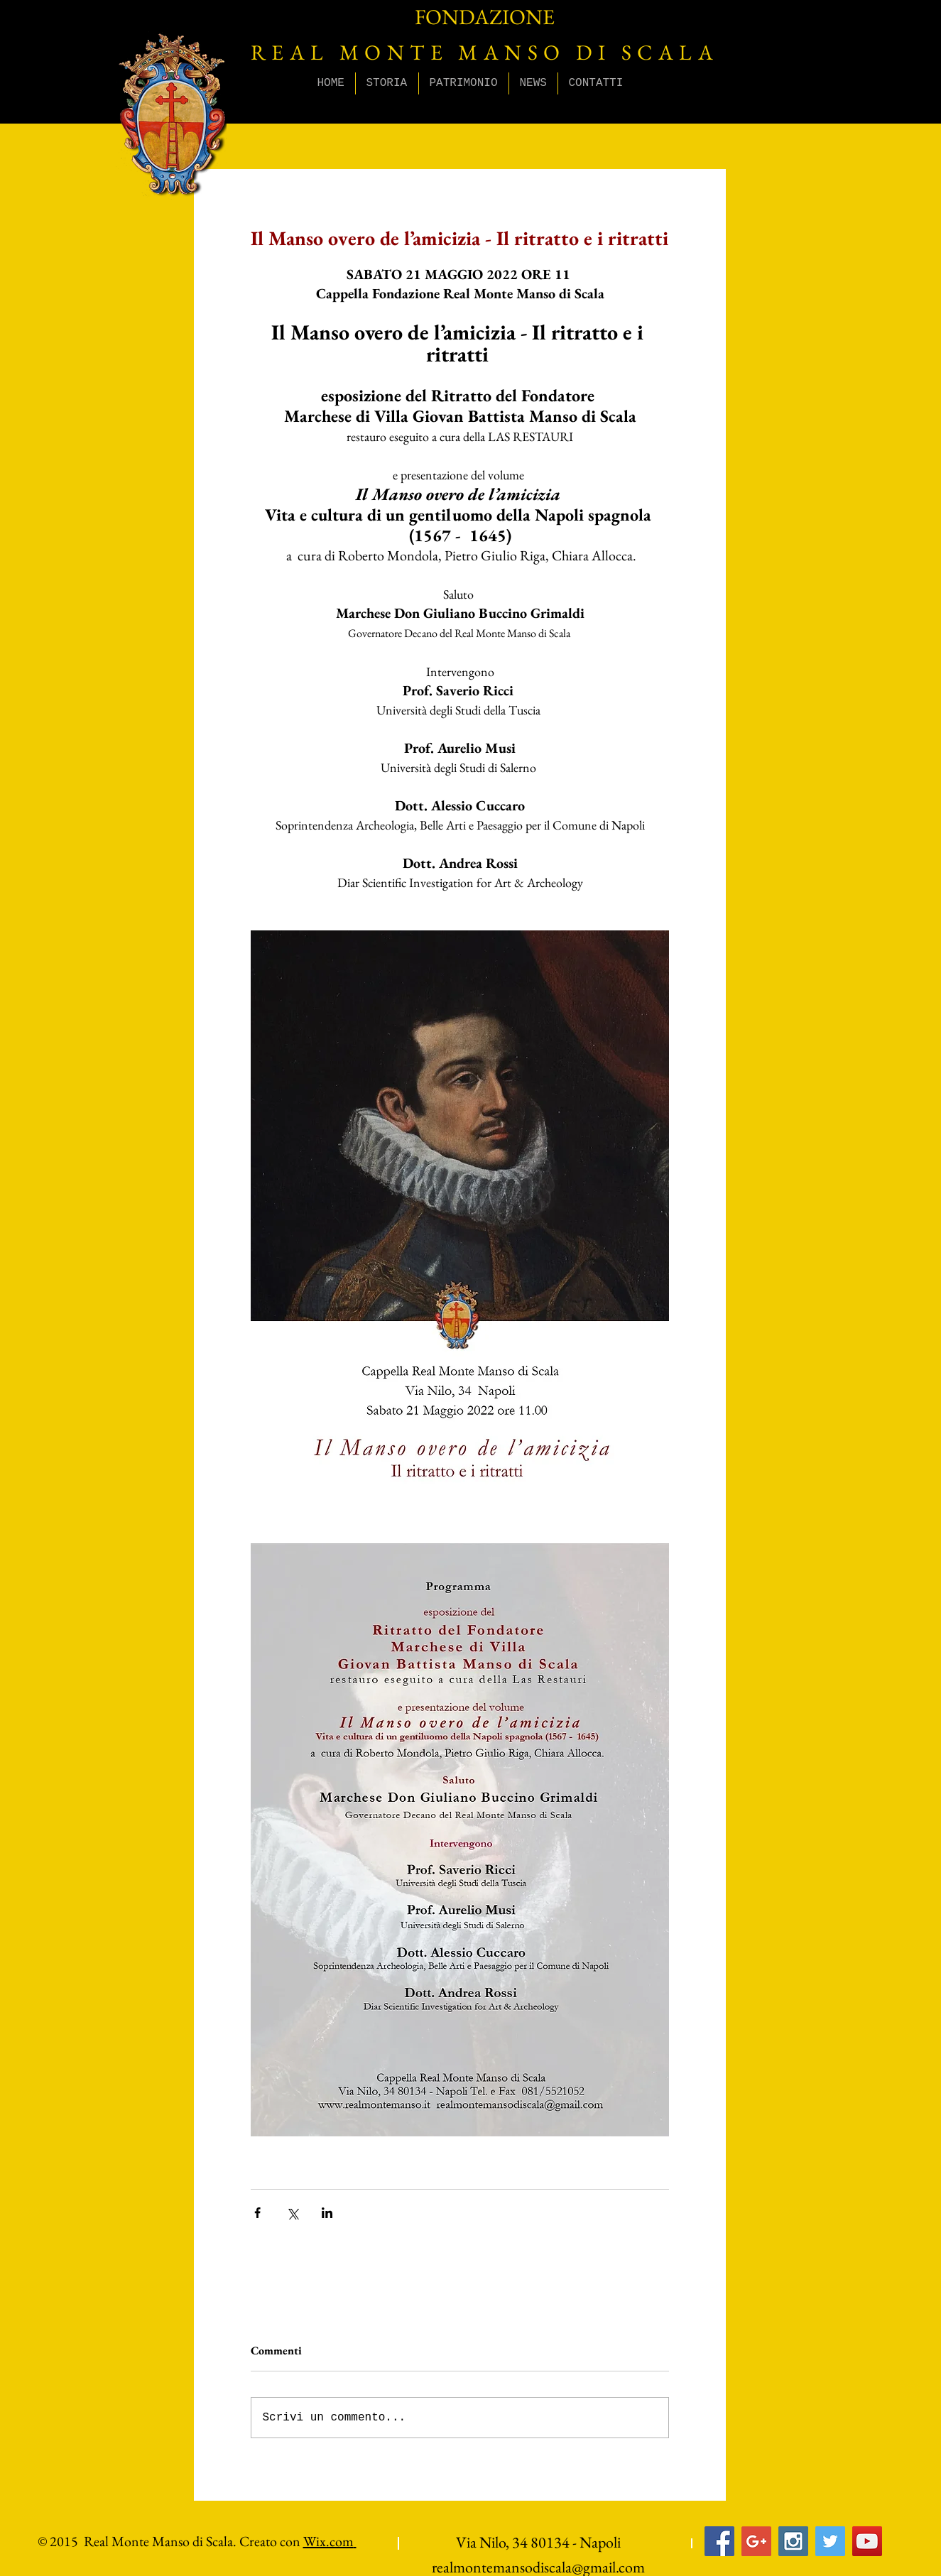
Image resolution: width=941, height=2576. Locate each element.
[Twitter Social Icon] (830, 2541)
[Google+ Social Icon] (756, 2541)
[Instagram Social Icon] (793, 2541)
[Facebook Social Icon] (719, 2541)
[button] (387, 83)
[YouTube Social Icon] (867, 2541)
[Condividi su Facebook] (257, 2212)
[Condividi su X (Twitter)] (292, 2212)
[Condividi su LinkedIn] (327, 2212)
